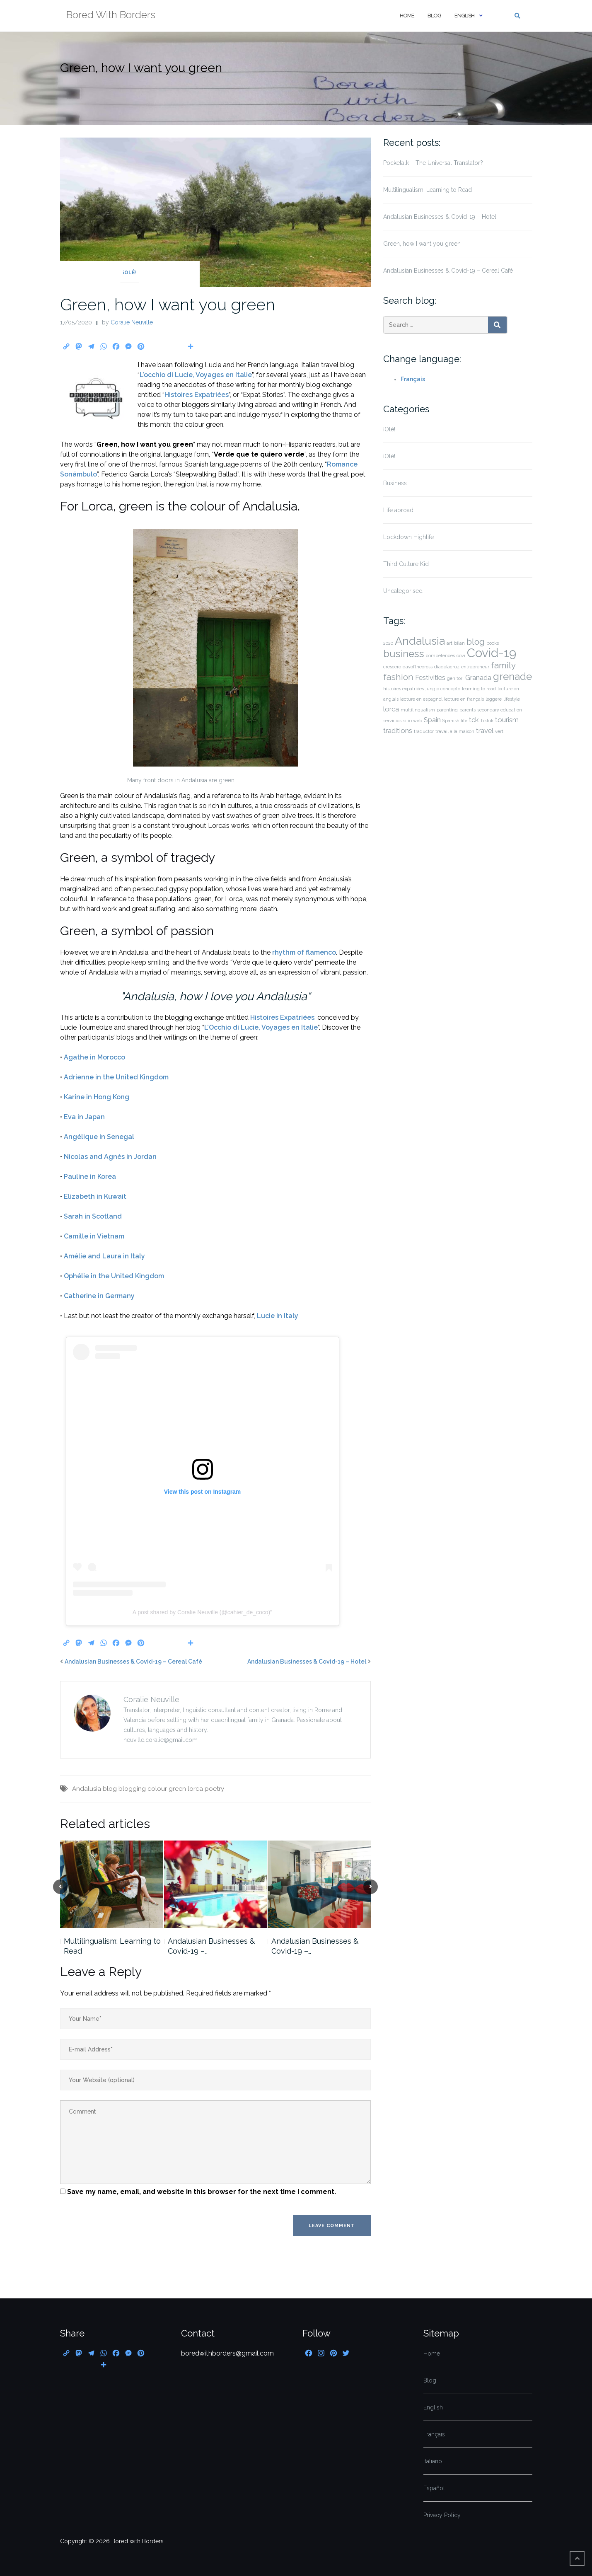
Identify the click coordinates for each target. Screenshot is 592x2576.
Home (407, 15)
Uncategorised (403, 591)
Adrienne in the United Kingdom (116, 1077)
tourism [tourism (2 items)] (507, 720)
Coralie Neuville (132, 322)
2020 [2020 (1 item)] (388, 643)
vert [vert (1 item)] (499, 731)
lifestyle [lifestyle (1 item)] (511, 699)
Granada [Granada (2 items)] (478, 677)
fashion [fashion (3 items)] (398, 677)
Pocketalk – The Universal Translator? (433, 163)
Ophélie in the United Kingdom (114, 1276)
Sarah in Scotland (93, 1216)
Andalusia (86, 1788)
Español (434, 2488)
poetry (214, 1788)
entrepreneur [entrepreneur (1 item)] (475, 666)
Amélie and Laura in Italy (104, 1256)
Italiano (432, 2461)
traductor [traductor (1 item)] (424, 731)
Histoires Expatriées (196, 395)
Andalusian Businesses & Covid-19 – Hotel (306, 1661)
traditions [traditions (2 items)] (397, 730)
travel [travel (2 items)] (484, 730)
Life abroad (398, 510)
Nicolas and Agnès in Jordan (110, 1157)
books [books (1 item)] (492, 643)
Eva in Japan (84, 1117)
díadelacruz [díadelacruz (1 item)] (446, 666)
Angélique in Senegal (99, 1137)
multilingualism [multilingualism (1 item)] (418, 709)
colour (157, 1788)
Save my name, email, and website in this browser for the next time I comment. (201, 2192)
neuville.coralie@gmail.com (160, 1740)
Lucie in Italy (277, 1316)
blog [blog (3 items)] (475, 641)
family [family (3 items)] (503, 665)
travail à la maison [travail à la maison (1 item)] (454, 731)
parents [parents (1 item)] (467, 709)
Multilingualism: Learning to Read (112, 1946)
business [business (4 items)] (403, 654)
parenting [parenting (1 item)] (447, 709)
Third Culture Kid (406, 564)
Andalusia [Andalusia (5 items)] (420, 640)
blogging (132, 1788)
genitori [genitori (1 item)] (455, 678)
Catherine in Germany (99, 1296)
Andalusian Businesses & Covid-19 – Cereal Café (133, 1661)
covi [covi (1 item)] (461, 655)
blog (110, 1788)
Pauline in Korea (90, 1176)
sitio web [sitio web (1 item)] (412, 720)
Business (395, 483)
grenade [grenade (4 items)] (512, 676)
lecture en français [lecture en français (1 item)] (464, 699)
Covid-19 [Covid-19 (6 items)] (491, 653)
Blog (434, 15)
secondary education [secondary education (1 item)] (499, 709)
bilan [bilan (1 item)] (459, 643)
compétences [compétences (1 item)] (440, 655)
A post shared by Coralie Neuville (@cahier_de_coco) (202, 1612)
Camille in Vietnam (94, 1236)
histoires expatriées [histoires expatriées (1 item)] (403, 688)
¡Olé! (130, 273)
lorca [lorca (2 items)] (391, 709)
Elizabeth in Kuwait (95, 1196)
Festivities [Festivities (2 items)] (430, 677)
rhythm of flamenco (304, 952)
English (464, 15)
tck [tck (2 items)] (473, 720)
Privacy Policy (442, 2515)
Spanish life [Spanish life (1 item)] (454, 720)
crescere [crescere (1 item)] (392, 666)
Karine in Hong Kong (96, 1097)
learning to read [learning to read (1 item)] (479, 688)
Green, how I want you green (167, 304)
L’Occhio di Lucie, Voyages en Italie (261, 1027)
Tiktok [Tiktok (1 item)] (486, 720)
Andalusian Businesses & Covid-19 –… (211, 1946)
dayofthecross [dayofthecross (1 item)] (418, 666)
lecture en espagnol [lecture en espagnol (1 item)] (421, 699)
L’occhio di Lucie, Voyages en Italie (196, 375)
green (177, 1788)
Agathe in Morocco (94, 1057)
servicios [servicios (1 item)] (392, 720)
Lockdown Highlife (408, 537)
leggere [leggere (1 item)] (494, 699)
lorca (195, 1788)
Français (413, 379)
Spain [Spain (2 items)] (432, 720)
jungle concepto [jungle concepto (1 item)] (442, 688)
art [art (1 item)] (449, 643)
